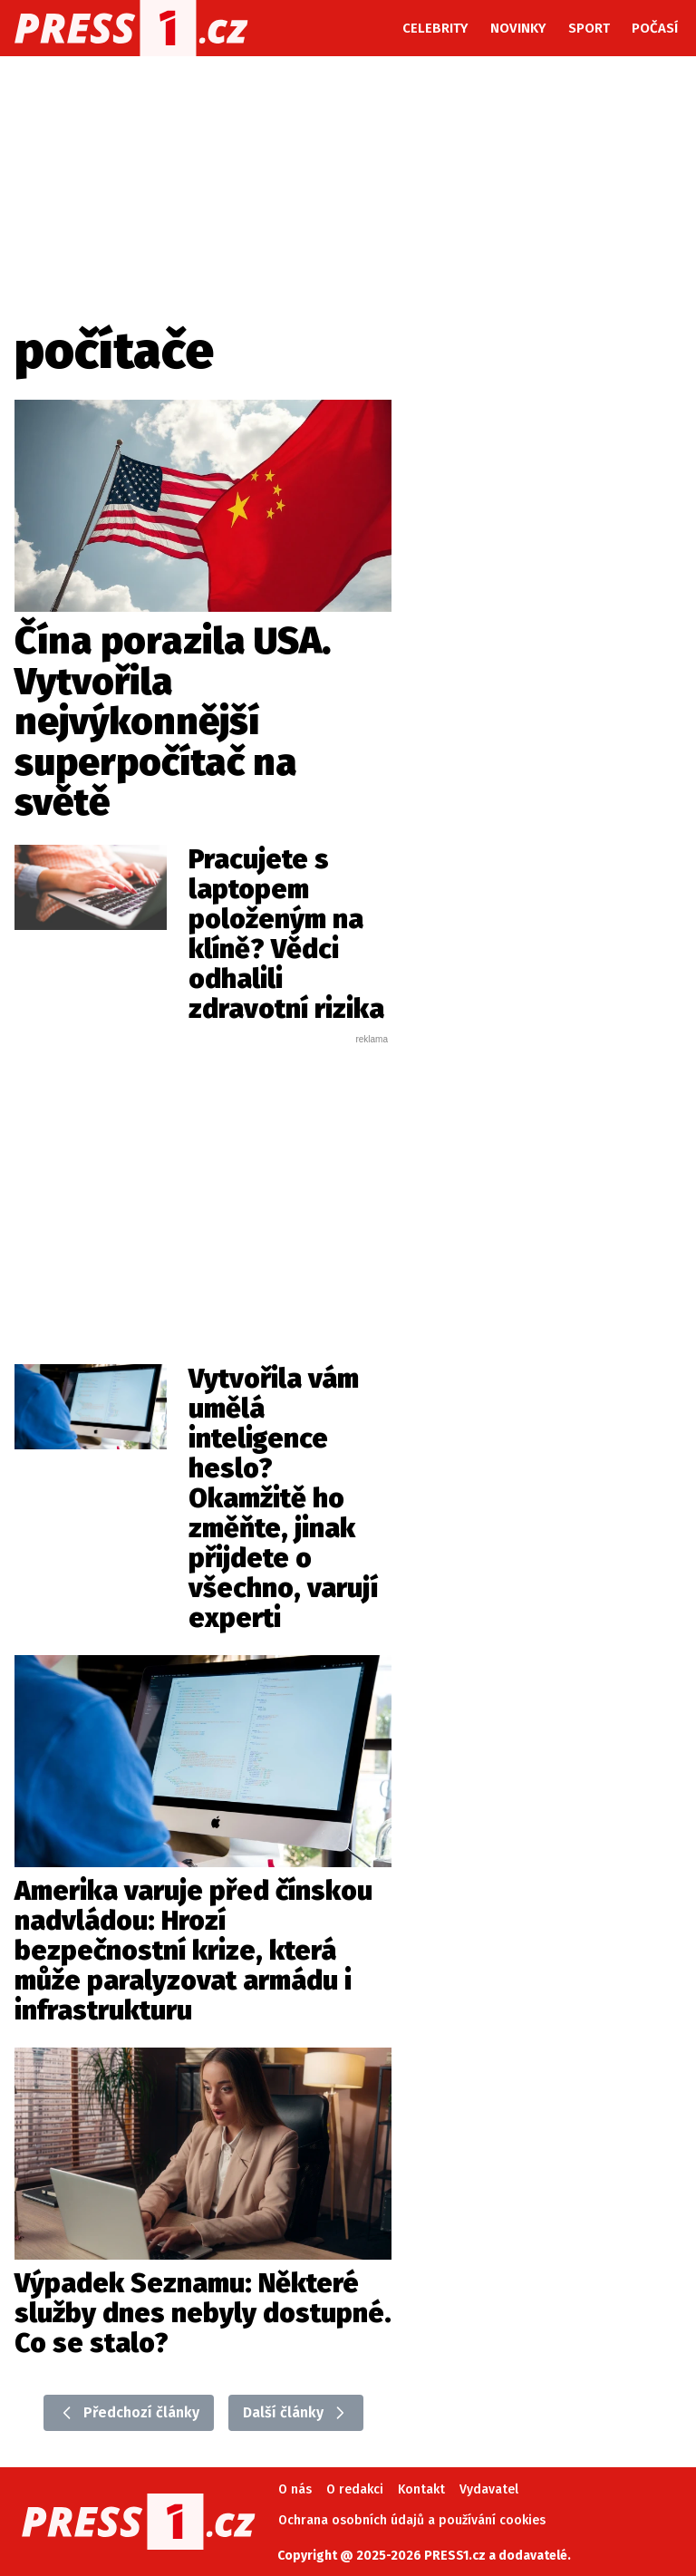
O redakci (354, 2489)
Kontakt (421, 2489)
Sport (589, 28)
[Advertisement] (232, 1182)
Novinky (518, 28)
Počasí (655, 28)
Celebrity (435, 28)
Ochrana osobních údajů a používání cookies (412, 2520)
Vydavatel (488, 2489)
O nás (295, 2489)
